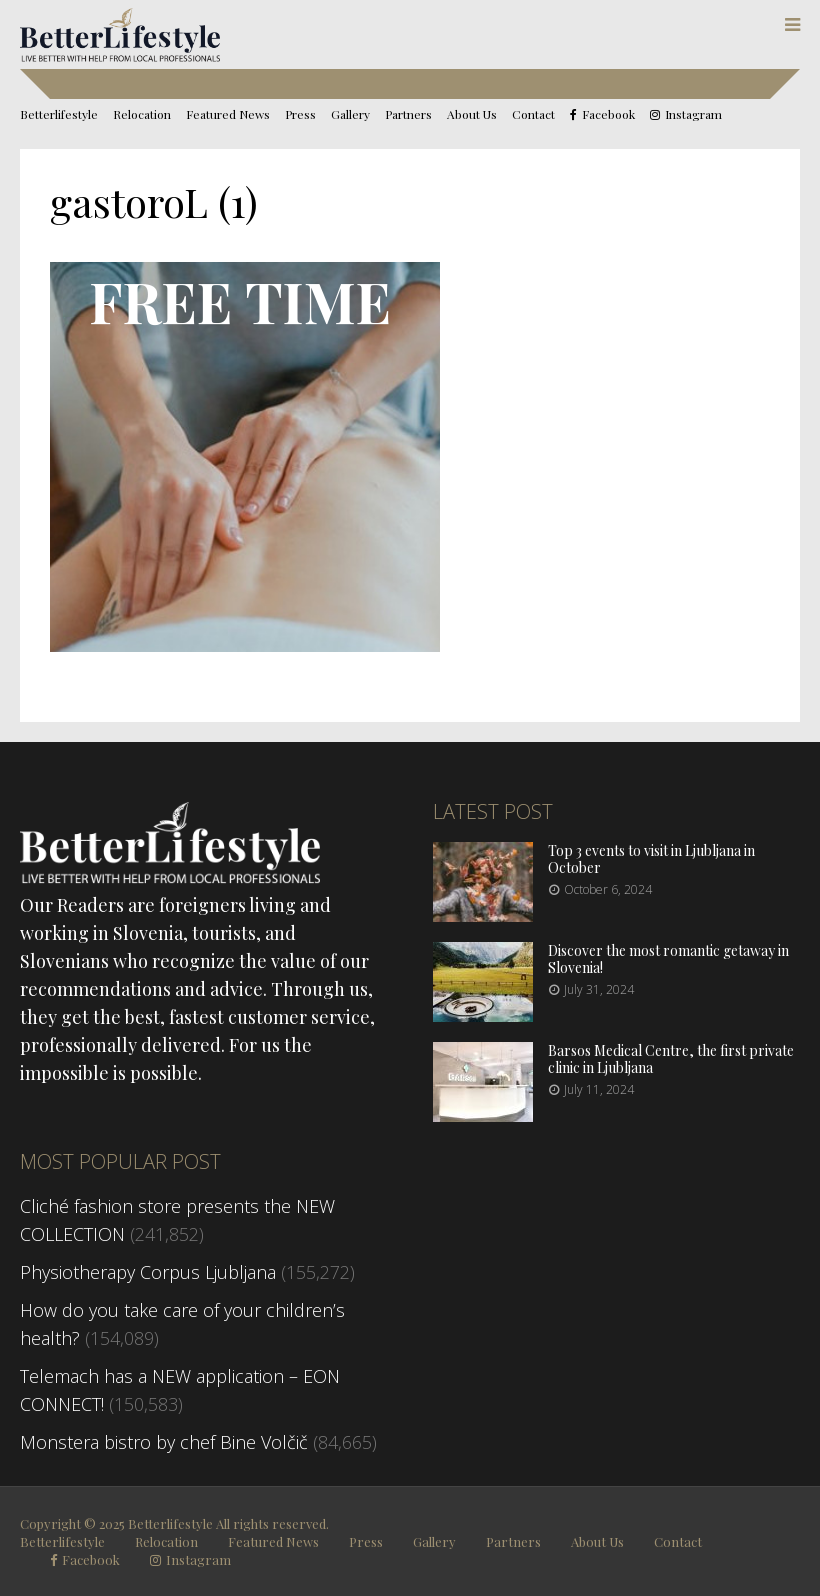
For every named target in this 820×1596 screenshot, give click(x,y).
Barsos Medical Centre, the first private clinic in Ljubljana (671, 1059)
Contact (533, 114)
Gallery (350, 114)
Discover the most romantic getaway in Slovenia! (668, 959)
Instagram (693, 114)
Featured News (228, 114)
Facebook (608, 114)
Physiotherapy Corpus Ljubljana (148, 1272)
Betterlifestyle (59, 114)
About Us (472, 114)
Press (300, 114)
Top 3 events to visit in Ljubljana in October (651, 859)
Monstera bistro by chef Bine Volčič (164, 1442)
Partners (408, 114)
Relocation (142, 114)
